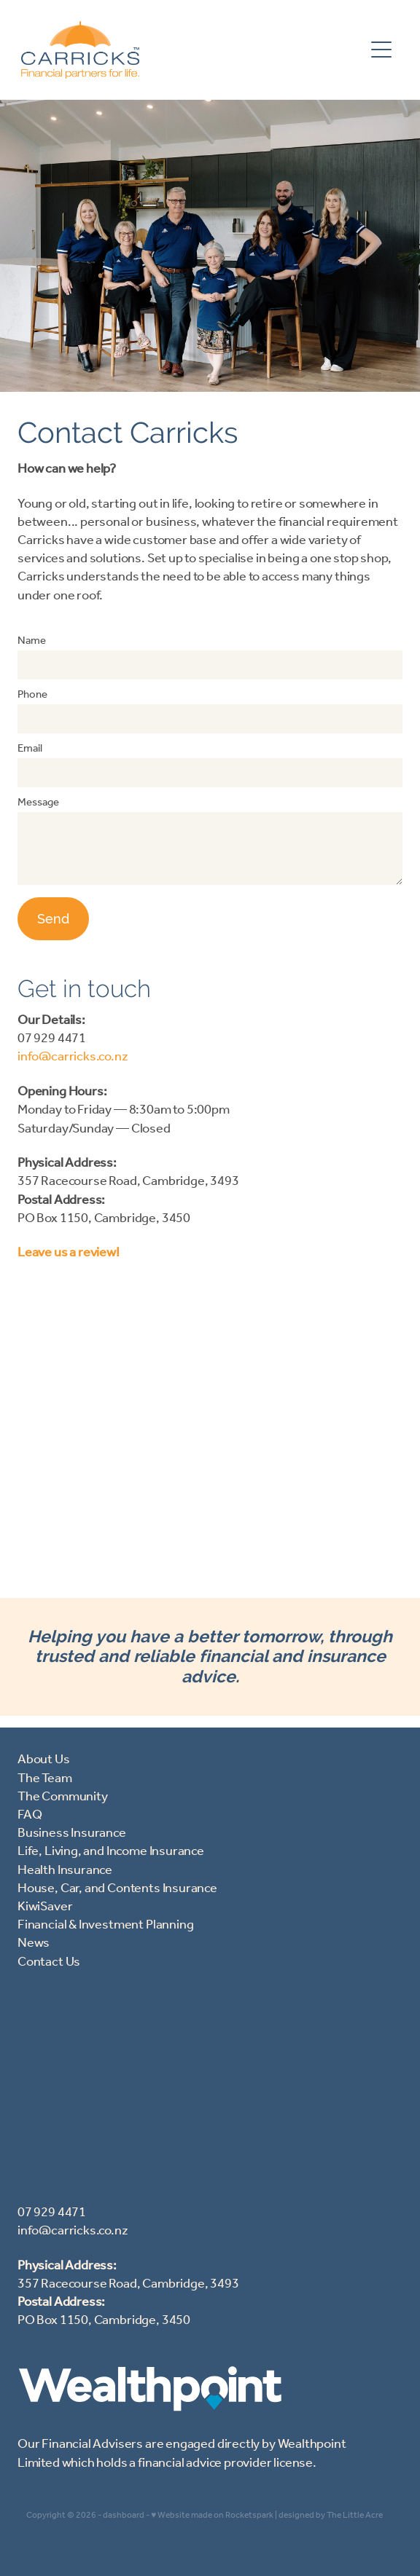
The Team (45, 1778)
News (34, 1943)
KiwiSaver (45, 1906)
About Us (44, 1759)
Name (32, 641)
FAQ (30, 1815)
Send (53, 918)
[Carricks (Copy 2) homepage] (192, 50)
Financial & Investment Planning (105, 1925)
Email (30, 749)
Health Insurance (65, 1870)
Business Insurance (72, 1833)
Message (38, 802)
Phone (32, 695)
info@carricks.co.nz (73, 1056)
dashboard (123, 2515)
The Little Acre (355, 2515)
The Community (63, 1796)
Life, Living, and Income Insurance (111, 1851)
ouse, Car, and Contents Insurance (122, 1888)
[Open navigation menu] (381, 49)
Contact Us (49, 1962)
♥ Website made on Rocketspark (212, 2515)
